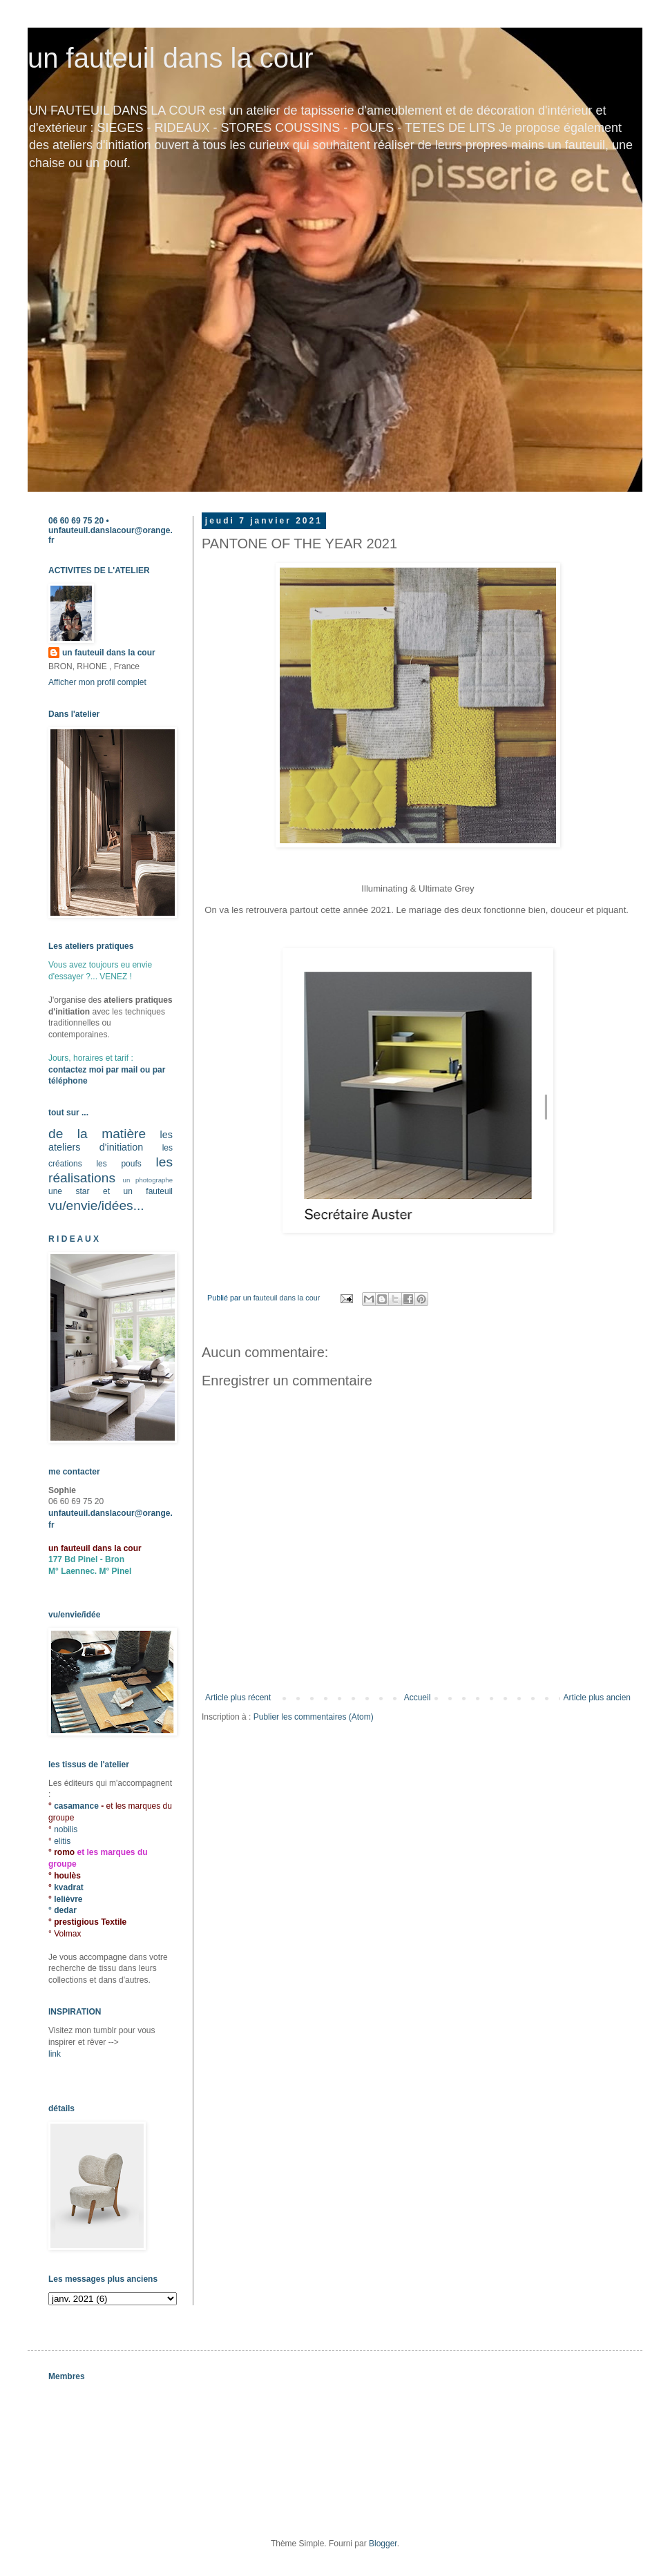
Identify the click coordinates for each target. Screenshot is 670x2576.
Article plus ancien (597, 1697)
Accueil (417, 1697)
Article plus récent (238, 1697)
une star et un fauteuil (110, 1191)
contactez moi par (84, 1070)
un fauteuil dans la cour (171, 58)
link (54, 2054)
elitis (62, 1841)
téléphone (68, 1081)
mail (129, 1070)
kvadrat (69, 1887)
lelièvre (68, 1899)
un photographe (148, 1180)
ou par (151, 1070)
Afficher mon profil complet (97, 682)
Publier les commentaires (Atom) (313, 1717)
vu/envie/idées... (96, 1205)
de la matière (97, 1133)
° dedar (62, 1910)
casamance (77, 1806)
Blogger (383, 2543)
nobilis (65, 1829)
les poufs (118, 1164)
